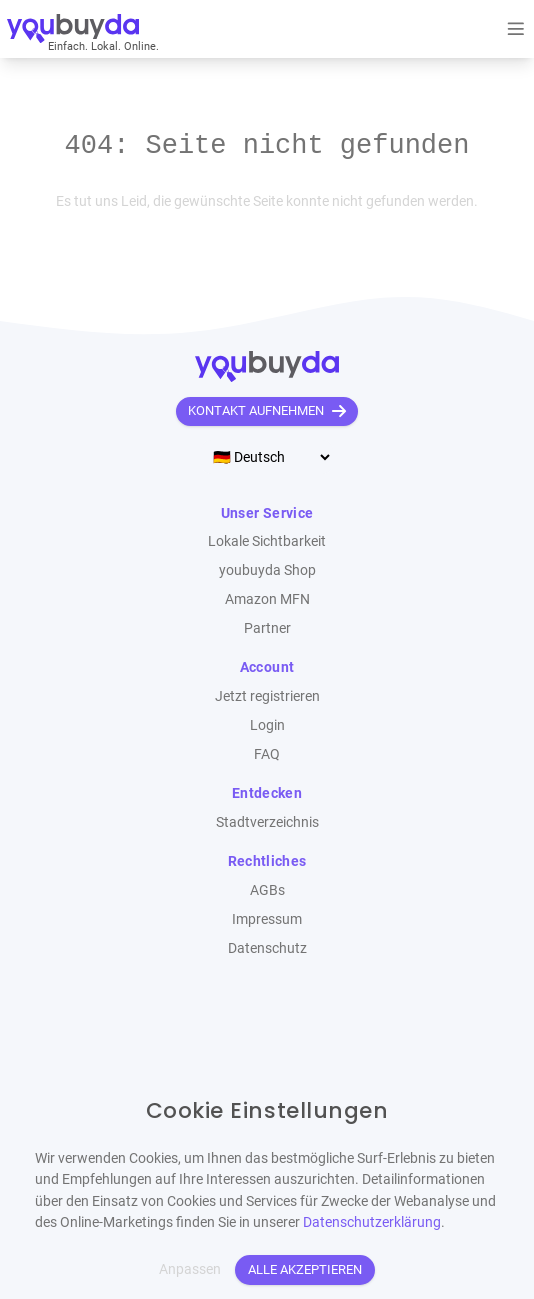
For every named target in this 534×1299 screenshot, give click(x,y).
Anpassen (190, 1269)
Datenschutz (267, 948)
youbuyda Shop (267, 570)
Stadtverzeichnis (267, 822)
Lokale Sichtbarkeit (267, 541)
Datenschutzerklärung (372, 1222)
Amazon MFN (267, 599)
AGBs (267, 890)
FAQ (267, 754)
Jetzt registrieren (267, 696)
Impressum (267, 919)
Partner (267, 628)
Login (267, 725)
